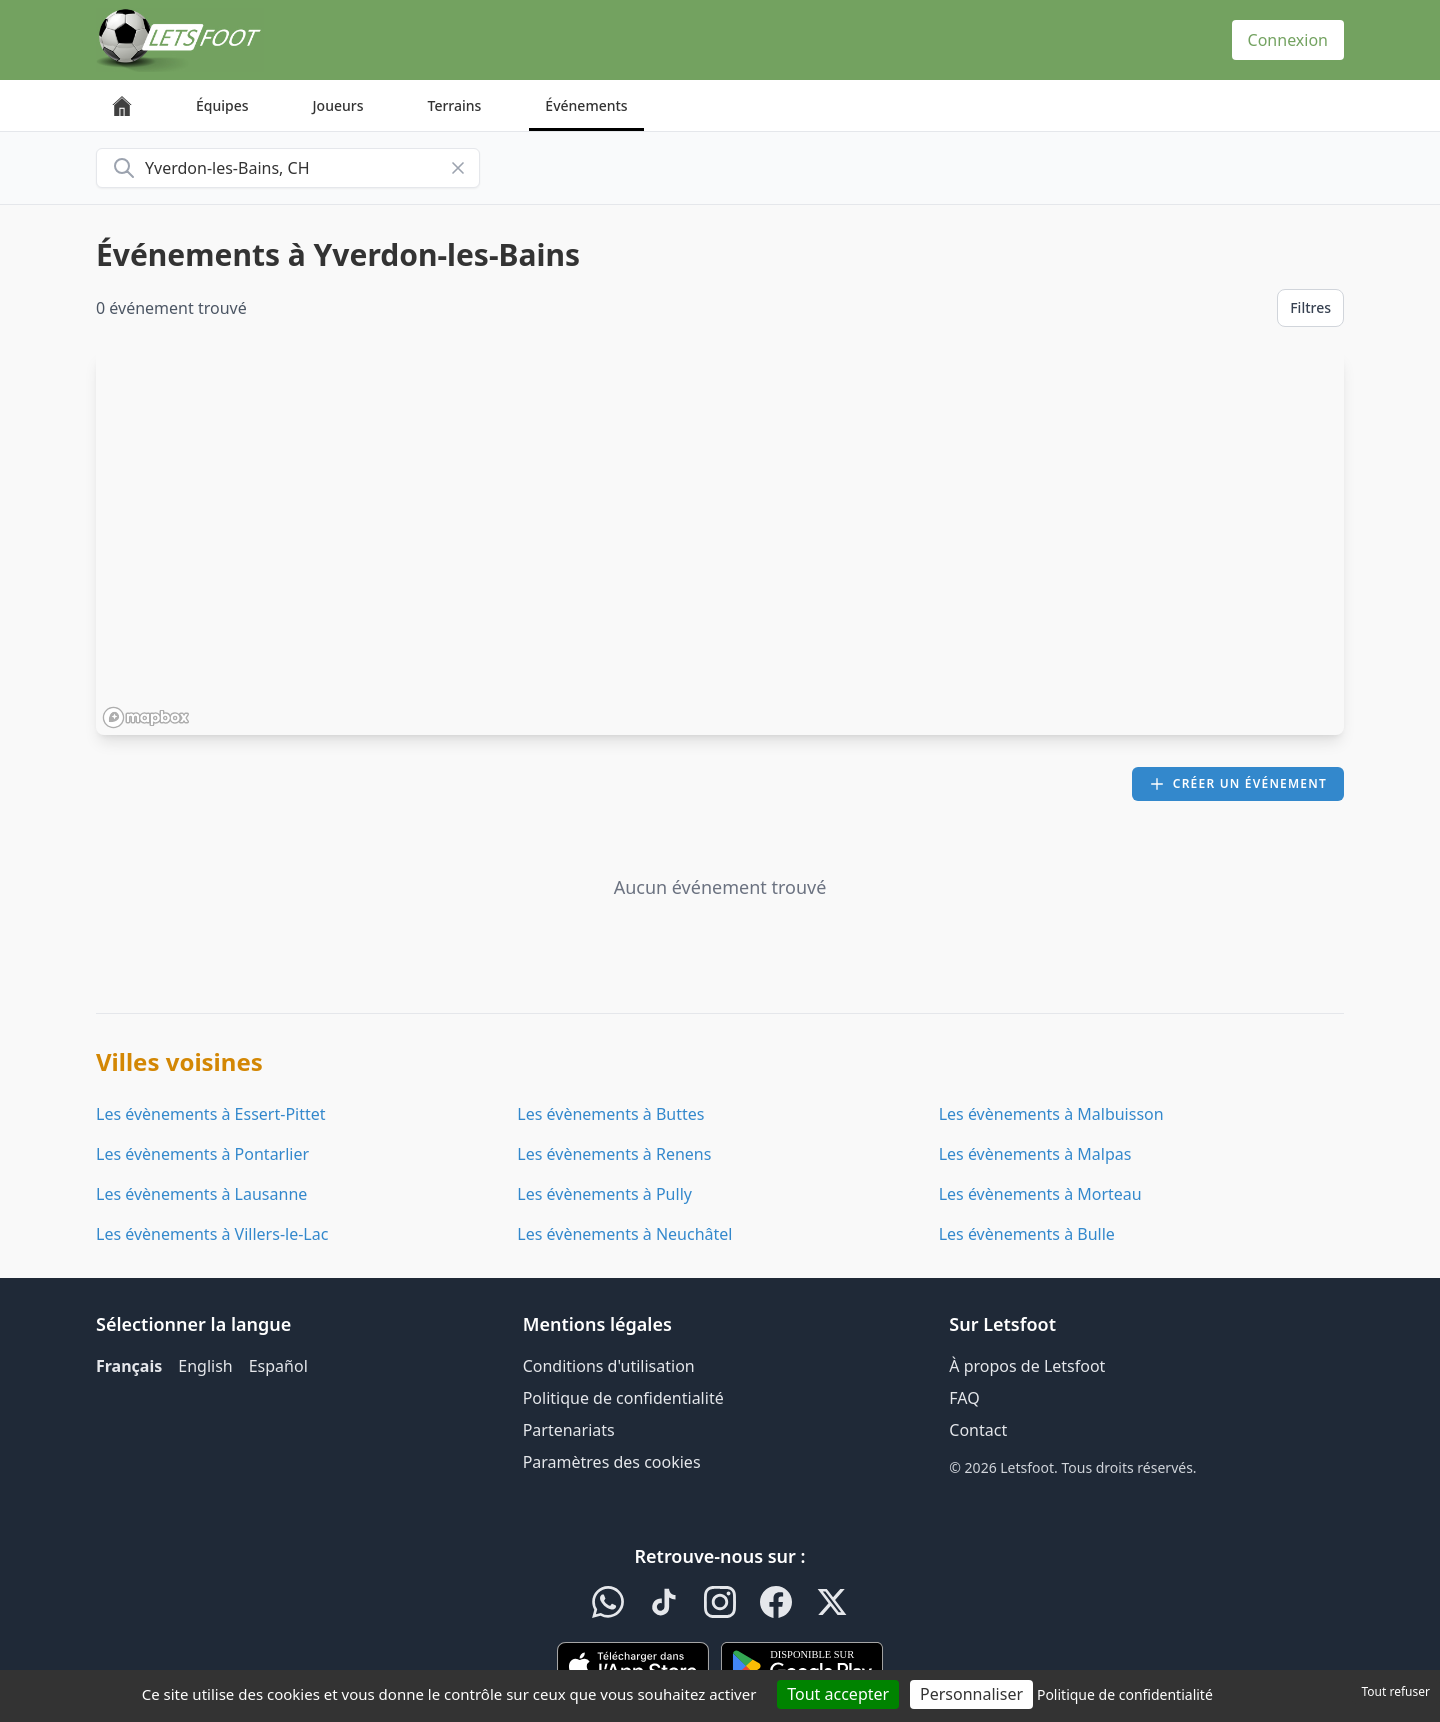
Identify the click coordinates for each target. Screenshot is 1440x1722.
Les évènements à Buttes (610, 1114)
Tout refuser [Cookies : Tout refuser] (1396, 1691)
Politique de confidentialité (623, 1398)
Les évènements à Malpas (1035, 1154)
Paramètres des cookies (612, 1462)
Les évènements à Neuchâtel (624, 1234)
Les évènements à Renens (614, 1154)
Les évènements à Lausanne (201, 1194)
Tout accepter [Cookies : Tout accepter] (838, 1694)
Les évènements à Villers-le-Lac (212, 1234)
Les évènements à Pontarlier (202, 1154)
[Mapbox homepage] (146, 717)
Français (129, 1366)
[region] (720, 543)
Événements (586, 105)
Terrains (455, 105)
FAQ (964, 1398)
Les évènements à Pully (604, 1194)
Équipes (222, 105)
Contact (978, 1430)
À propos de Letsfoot (1027, 1366)
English (205, 1366)
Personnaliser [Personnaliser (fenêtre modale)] (971, 1694)
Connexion (1288, 40)
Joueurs (338, 105)
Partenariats (569, 1430)
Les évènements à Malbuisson (1051, 1114)
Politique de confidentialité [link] (1125, 1694)
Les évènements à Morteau (1040, 1194)
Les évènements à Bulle (1027, 1234)
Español (278, 1366)
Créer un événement (1238, 783)
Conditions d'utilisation (609, 1366)
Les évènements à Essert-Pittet (211, 1114)
